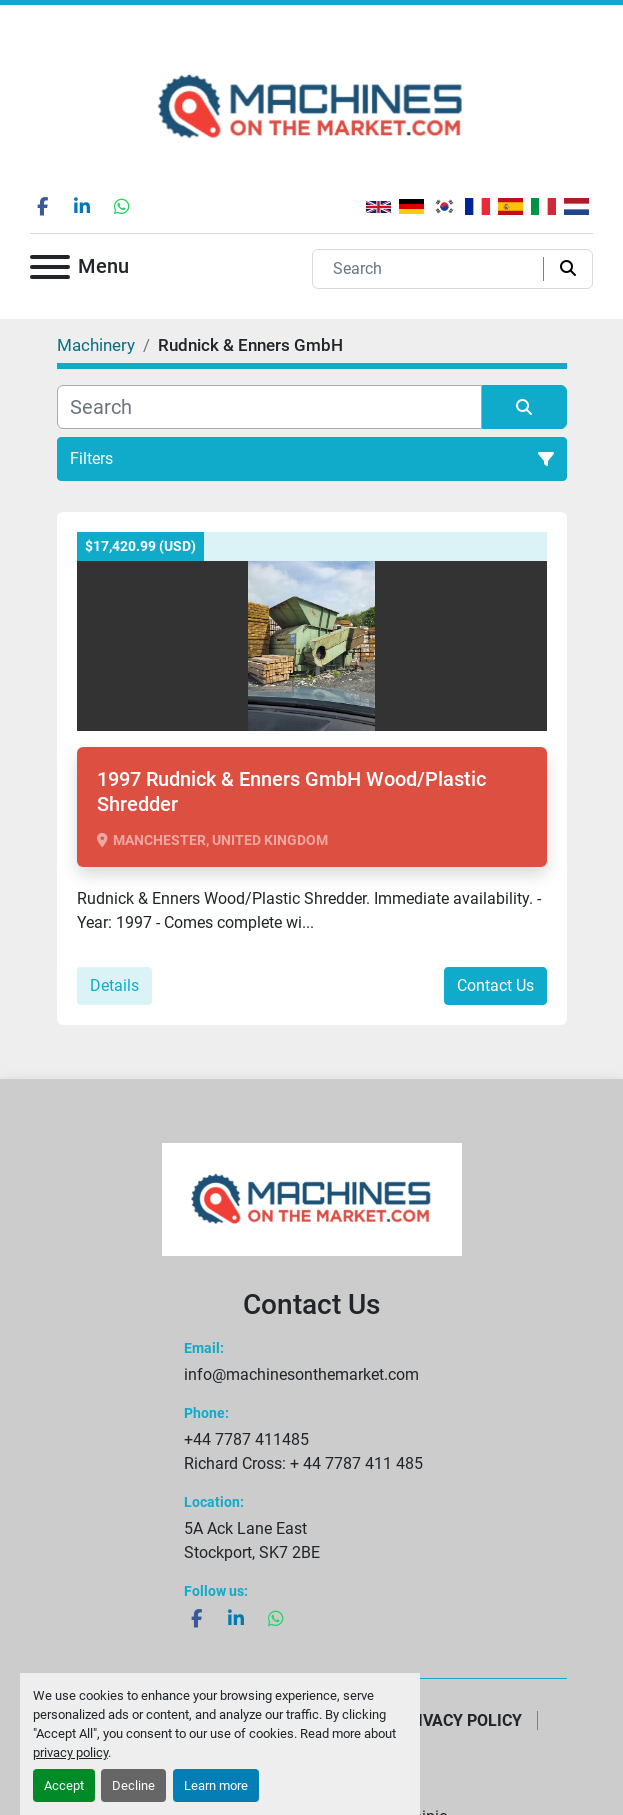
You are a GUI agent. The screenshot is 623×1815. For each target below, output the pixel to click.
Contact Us (495, 985)
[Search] (432, 269)
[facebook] (42, 206)
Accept (64, 1785)
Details (114, 985)
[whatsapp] (122, 206)
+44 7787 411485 (246, 1439)
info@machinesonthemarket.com (301, 1374)
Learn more (216, 1785)
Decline (133, 1785)
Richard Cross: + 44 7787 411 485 (303, 1463)
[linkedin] (82, 206)
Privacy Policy (460, 1720)
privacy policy (70, 1752)
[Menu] (50, 270)
